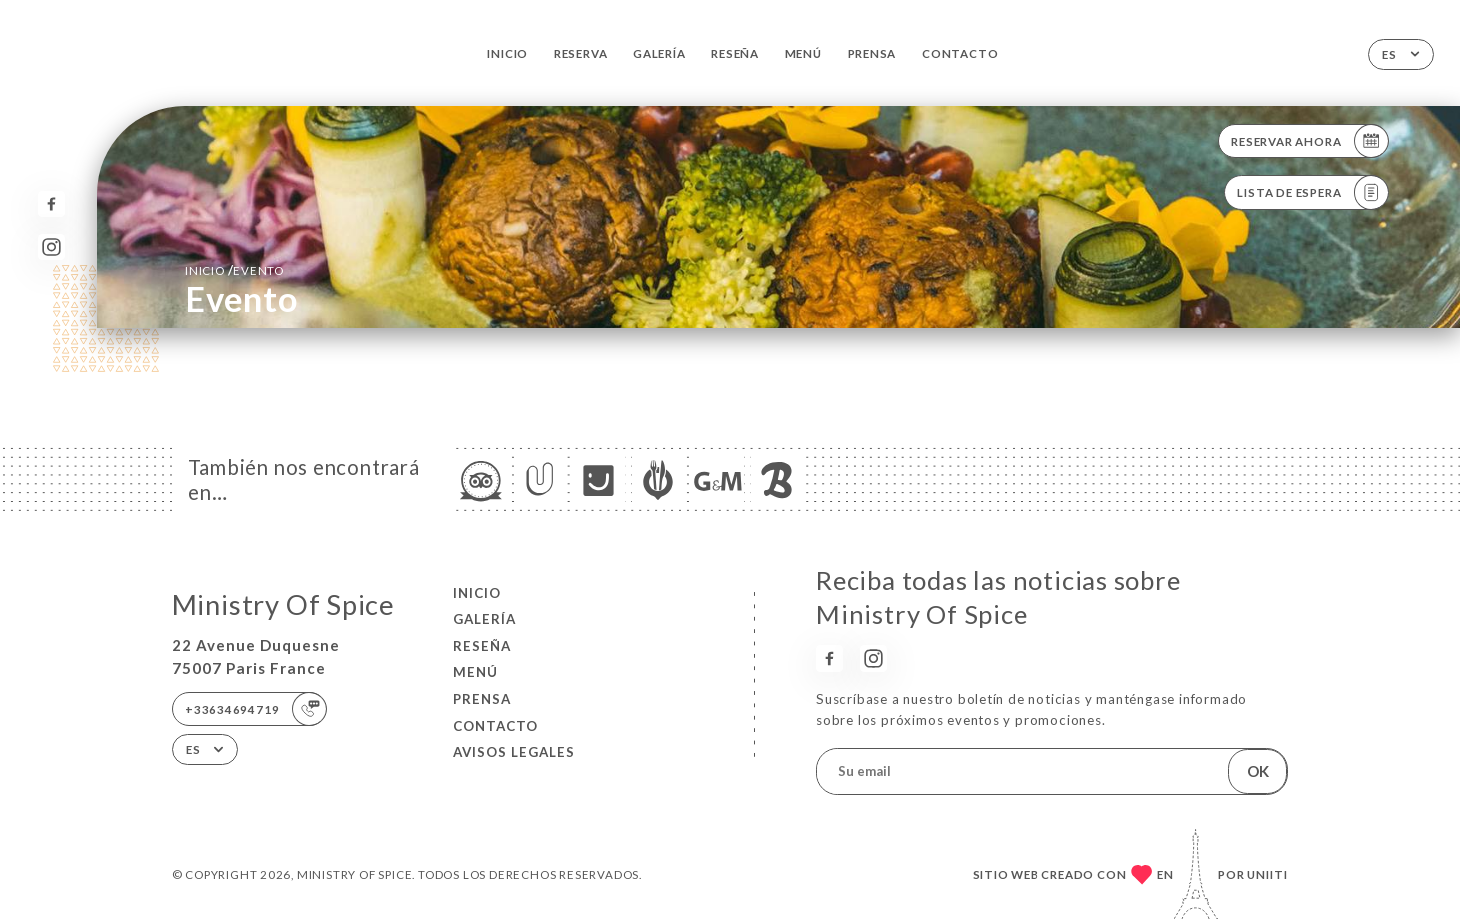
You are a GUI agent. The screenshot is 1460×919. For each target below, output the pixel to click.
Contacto (960, 53)
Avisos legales (514, 752)
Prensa (872, 53)
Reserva (581, 53)
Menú (803, 53)
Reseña (735, 53)
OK (1258, 771)
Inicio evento (234, 270)
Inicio (507, 53)
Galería (659, 53)
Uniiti (1267, 874)
